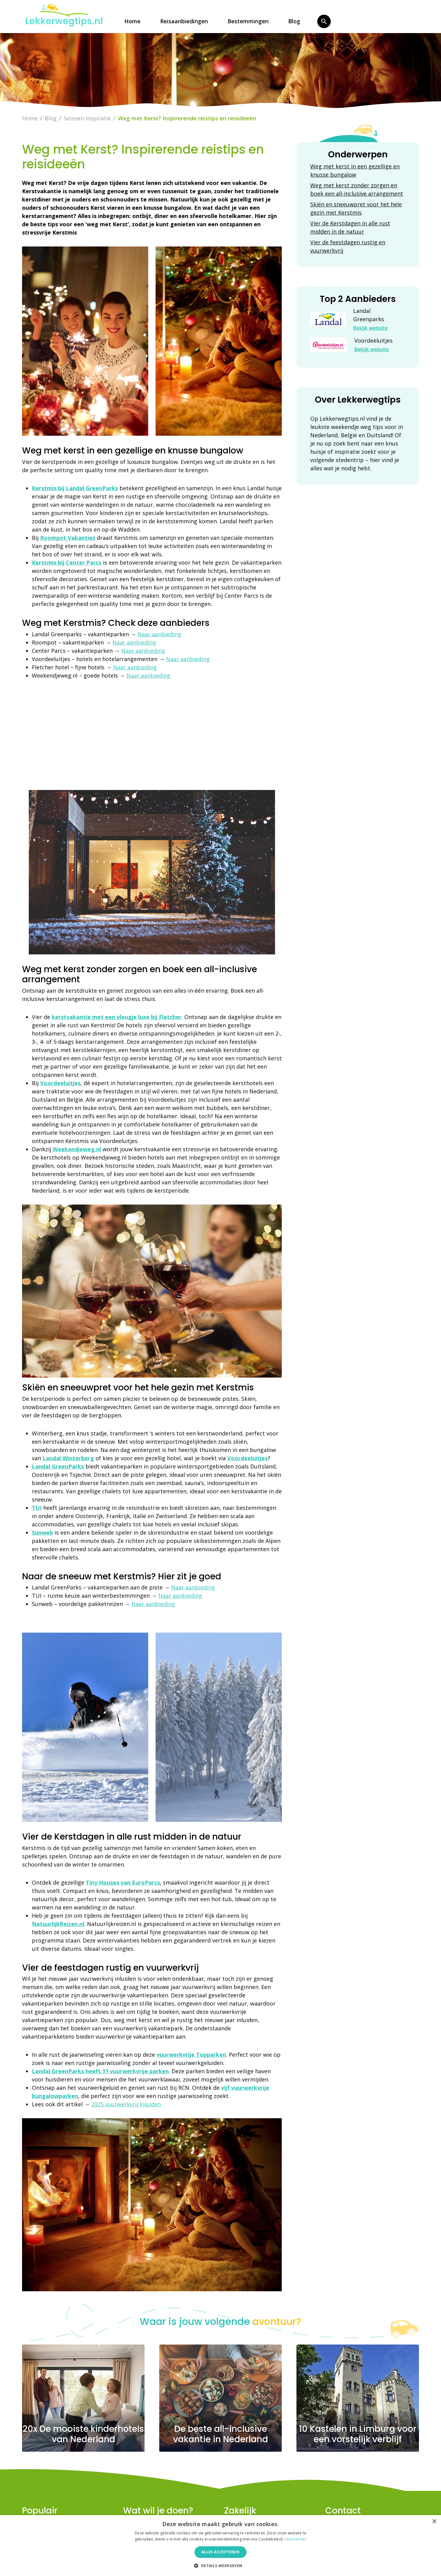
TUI (37, 1507)
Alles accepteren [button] (220, 2552)
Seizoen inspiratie (87, 118)
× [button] (434, 2521)
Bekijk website (370, 328)
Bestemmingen (248, 21)
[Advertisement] (152, 732)
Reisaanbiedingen (184, 21)
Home (132, 21)
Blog (294, 21)
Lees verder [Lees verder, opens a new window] (295, 2539)
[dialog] (220, 2545)
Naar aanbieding (159, 634)
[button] (220, 2566)
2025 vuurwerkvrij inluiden (126, 2104)
